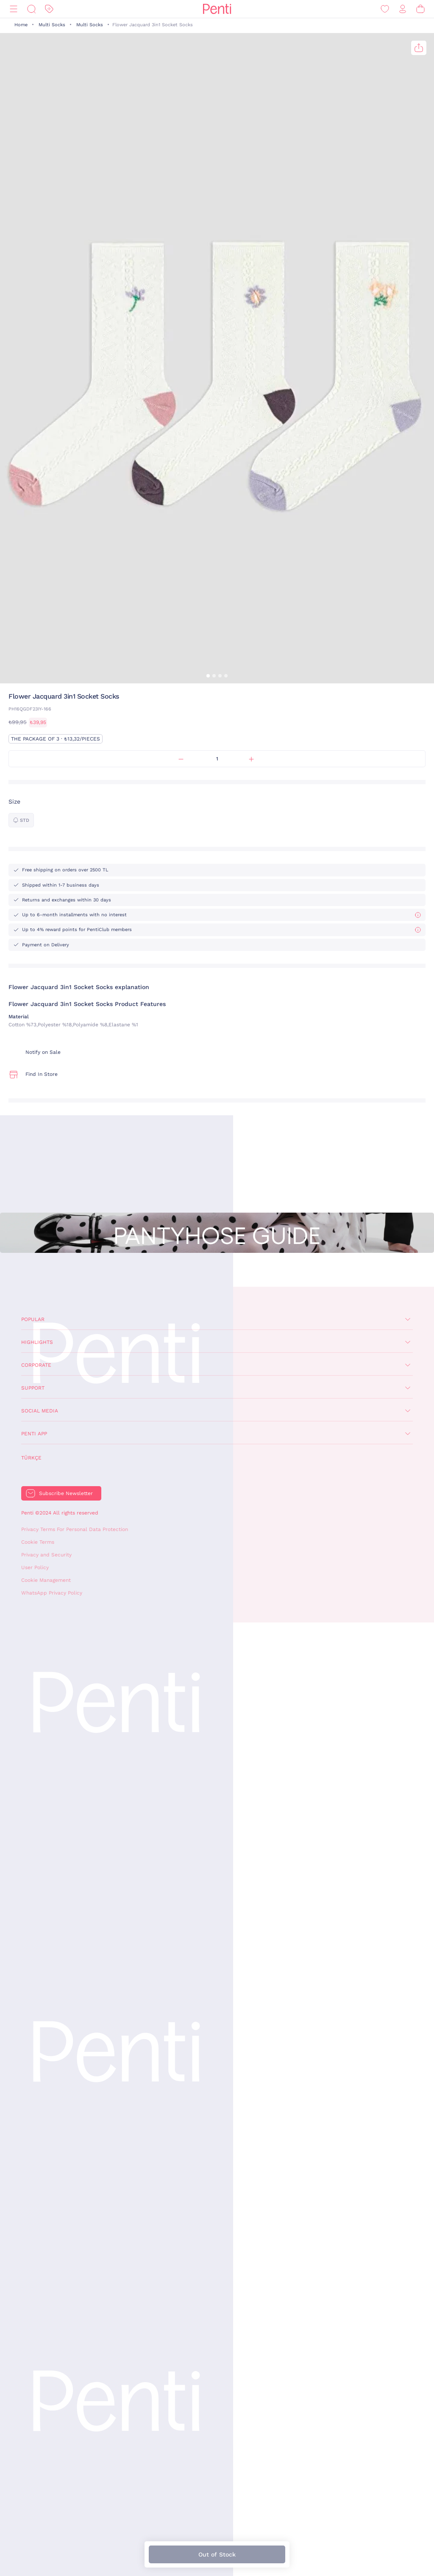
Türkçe (31, 1458)
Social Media (39, 1411)
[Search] (31, 9)
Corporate (36, 1365)
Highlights (37, 1342)
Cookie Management (46, 1580)
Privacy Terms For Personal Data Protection (74, 1529)
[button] (208, 675)
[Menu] (13, 9)
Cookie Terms (37, 1542)
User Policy (35, 1567)
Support (33, 1388)
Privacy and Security (46, 1555)
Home (21, 25)
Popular (33, 1319)
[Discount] (49, 9)
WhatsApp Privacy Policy (51, 1593)
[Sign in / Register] (403, 9)
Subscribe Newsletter (66, 1493)
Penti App (34, 1434)
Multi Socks (52, 25)
